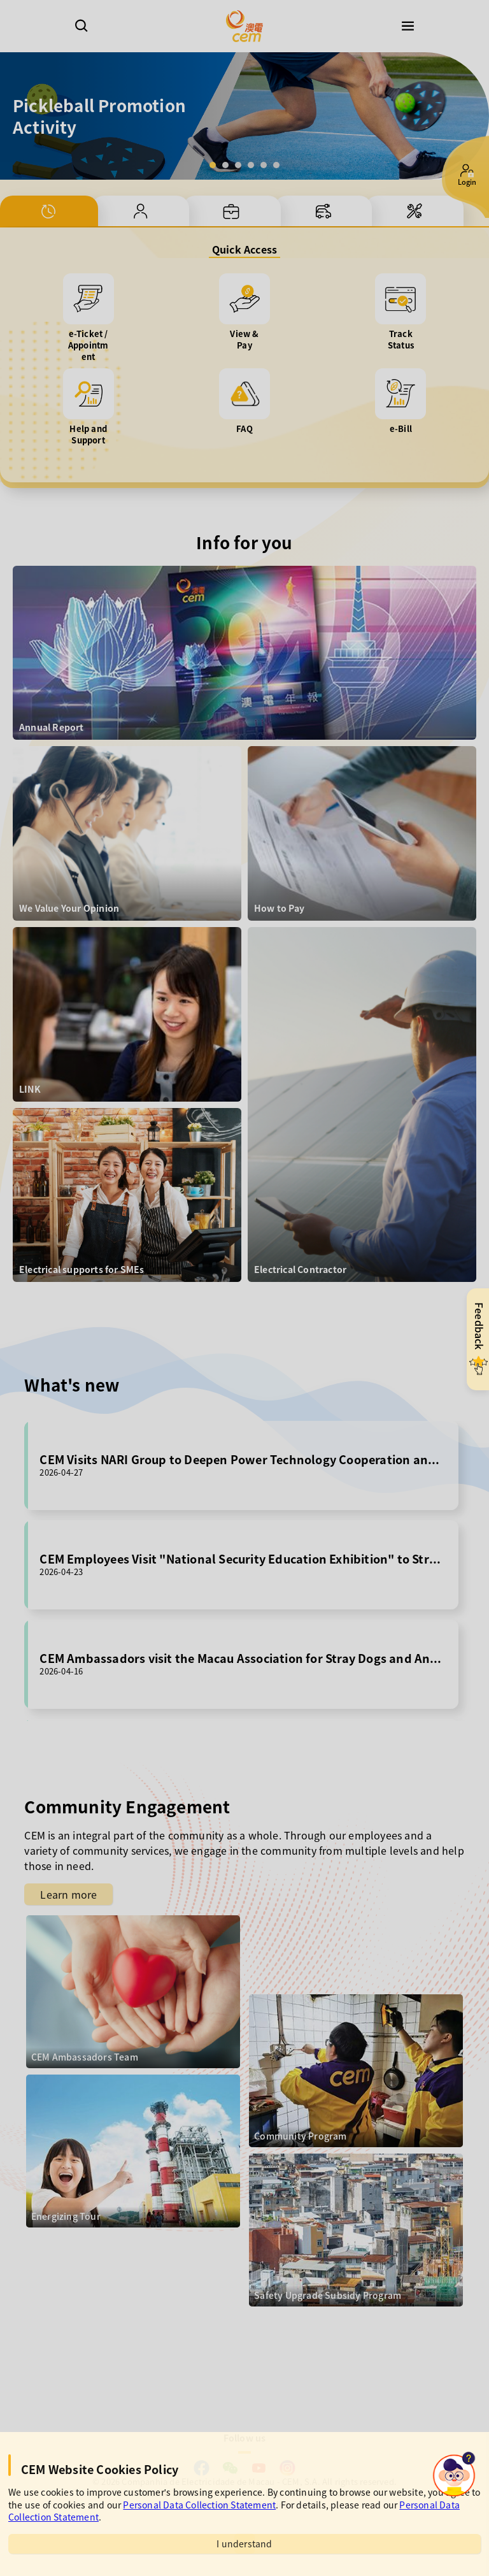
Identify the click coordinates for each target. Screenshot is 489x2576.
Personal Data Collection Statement (199, 2504)
